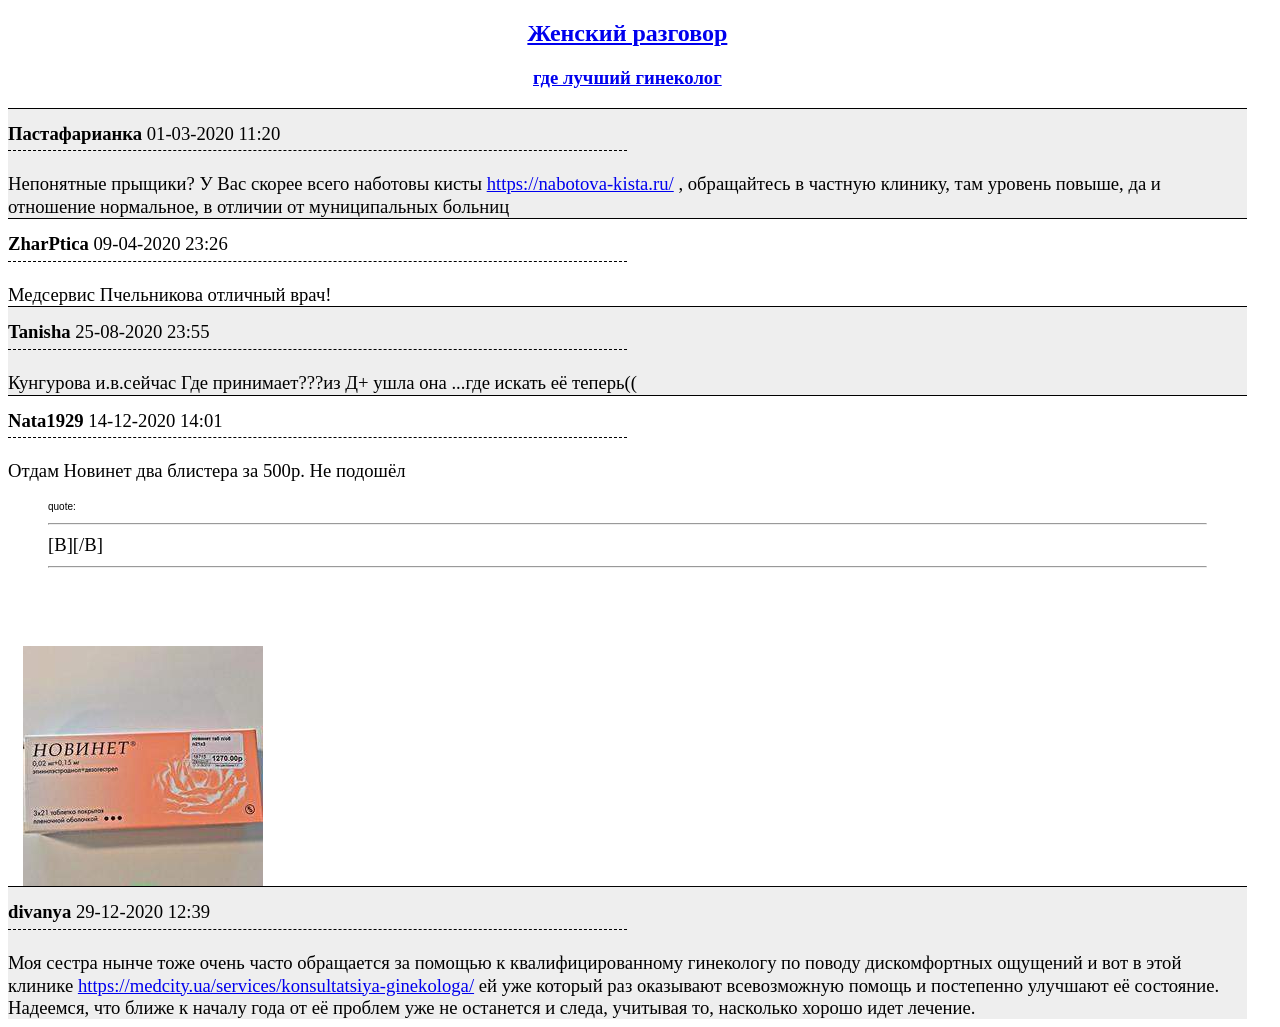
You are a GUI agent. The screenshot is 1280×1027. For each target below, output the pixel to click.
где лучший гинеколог (627, 77)
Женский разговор (627, 33)
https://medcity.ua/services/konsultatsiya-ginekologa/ (276, 985)
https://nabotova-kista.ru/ (580, 183)
